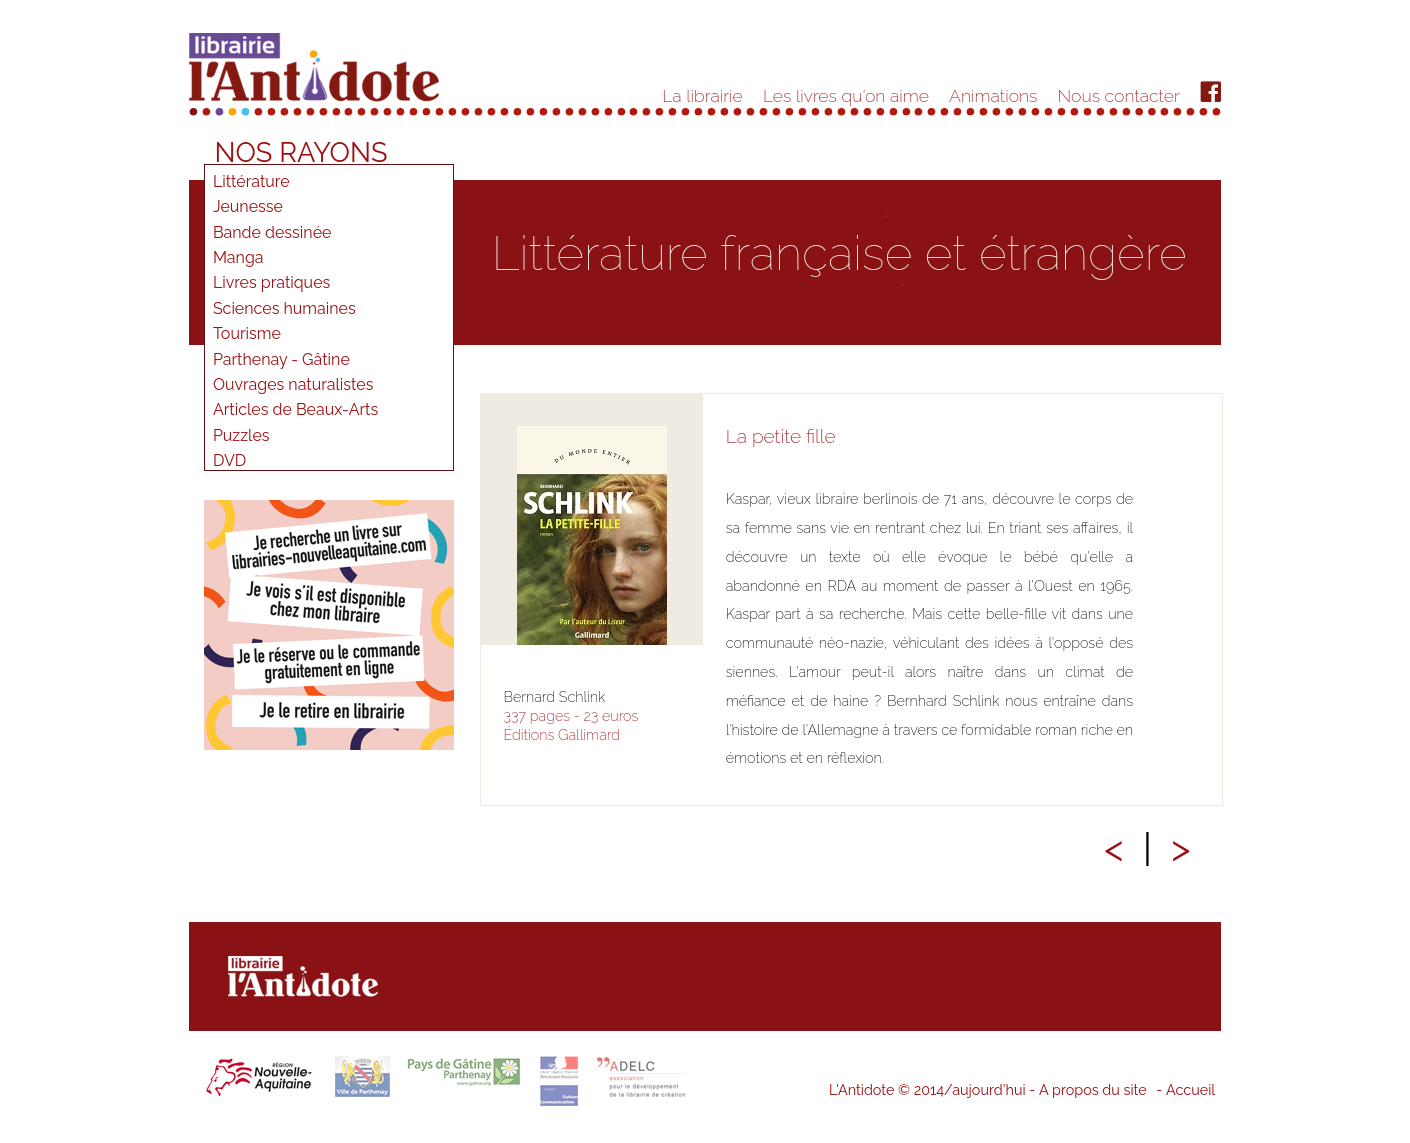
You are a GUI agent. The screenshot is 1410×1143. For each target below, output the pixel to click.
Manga (238, 257)
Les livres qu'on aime (846, 95)
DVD (229, 460)
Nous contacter (1119, 95)
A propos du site (1093, 1089)
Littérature (251, 181)
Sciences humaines (284, 308)
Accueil (1190, 1089)
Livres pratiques (271, 282)
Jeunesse (248, 206)
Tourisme (247, 333)
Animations (993, 95)
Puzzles (241, 435)
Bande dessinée (272, 232)
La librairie (702, 95)
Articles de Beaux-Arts (295, 409)
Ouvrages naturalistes (293, 384)
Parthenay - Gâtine (281, 359)
